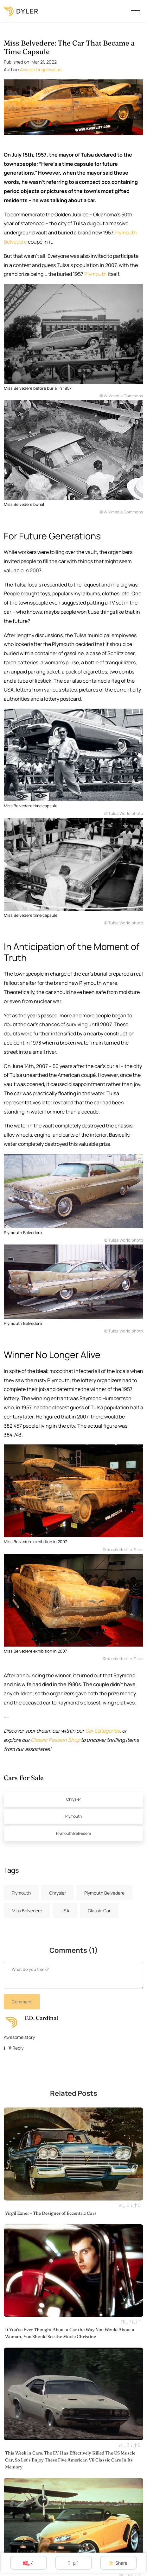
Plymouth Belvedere (73, 1833)
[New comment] (73, 1975)
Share (118, 2563)
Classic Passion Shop (55, 1739)
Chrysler (73, 1799)
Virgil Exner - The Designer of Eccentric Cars (51, 2179)
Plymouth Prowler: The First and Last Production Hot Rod (64, 2549)
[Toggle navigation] (135, 11)
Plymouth (95, 273)
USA (65, 1911)
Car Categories (102, 1730)
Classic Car (99, 1911)
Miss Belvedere (27, 1911)
